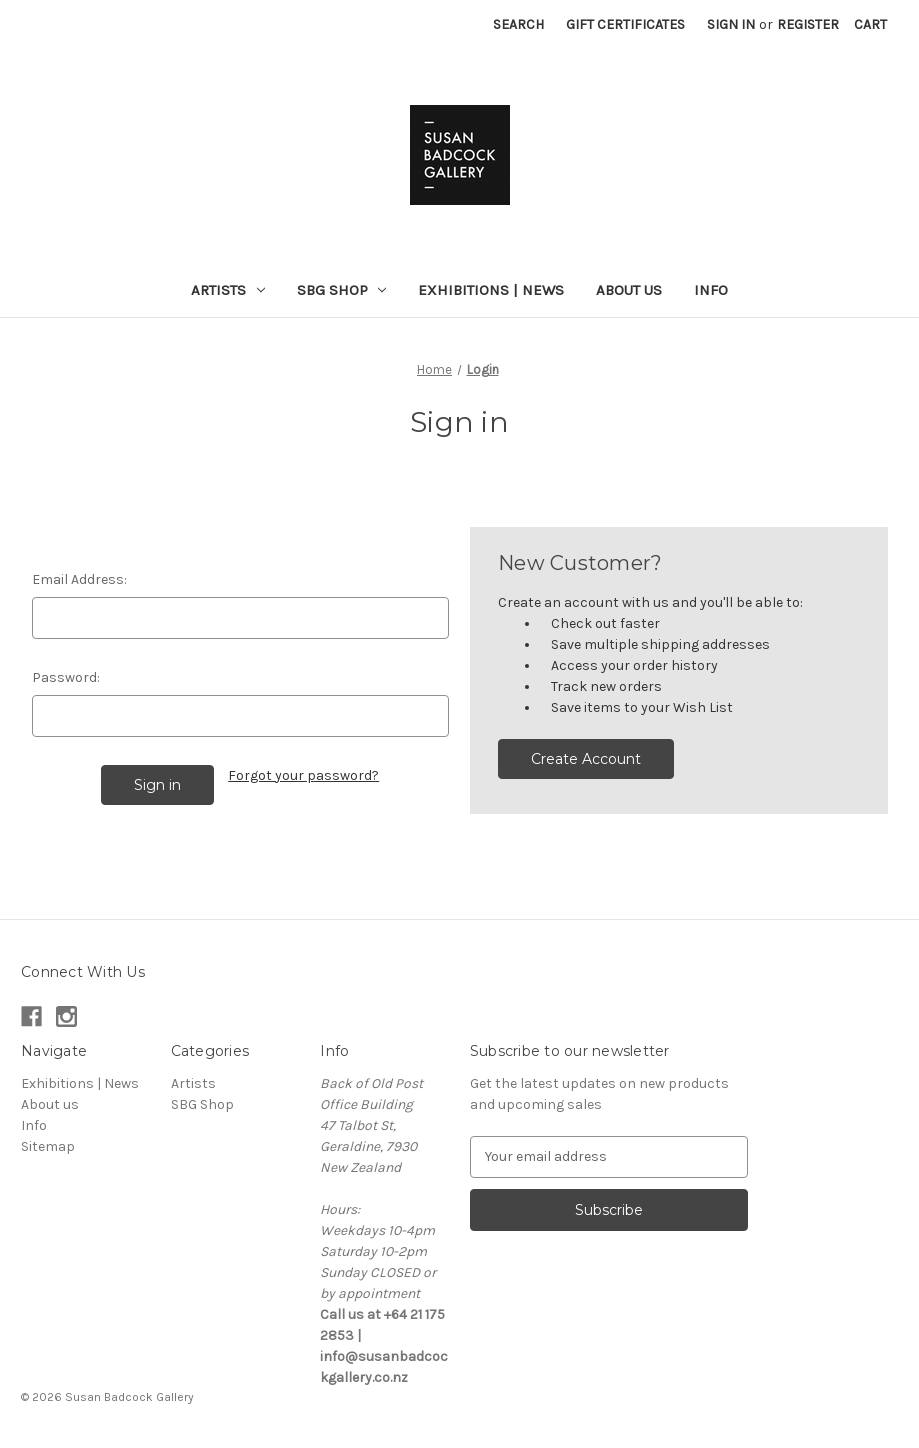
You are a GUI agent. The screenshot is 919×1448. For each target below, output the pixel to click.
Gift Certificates (625, 24)
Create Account (586, 759)
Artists (228, 290)
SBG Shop (342, 290)
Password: (66, 677)
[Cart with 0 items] (870, 24)
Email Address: (79, 579)
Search (518, 24)
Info (711, 290)
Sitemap (48, 1146)
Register (808, 24)
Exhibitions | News (491, 290)
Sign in (731, 24)
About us (629, 290)
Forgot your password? (303, 775)
